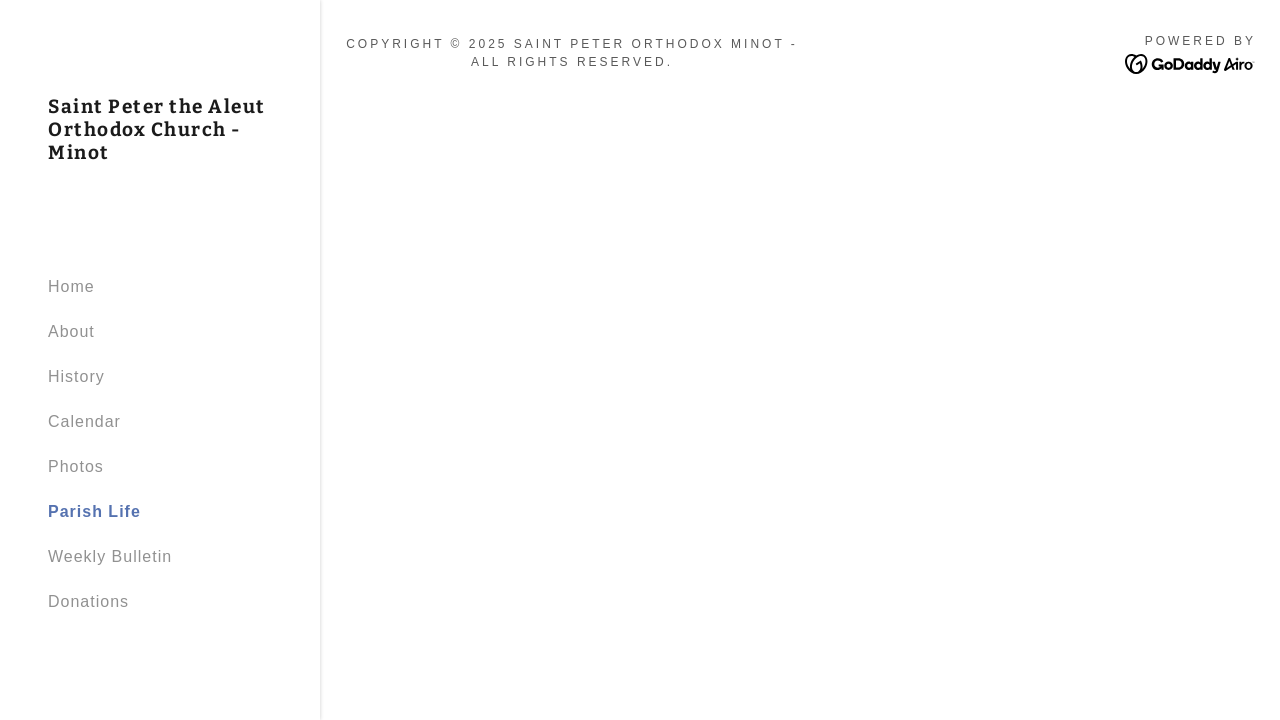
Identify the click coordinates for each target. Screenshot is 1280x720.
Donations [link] (88, 601)
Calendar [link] (84, 421)
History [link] (76, 376)
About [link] (71, 331)
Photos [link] (76, 466)
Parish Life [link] (94, 511)
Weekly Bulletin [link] (110, 556)
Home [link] (71, 286)
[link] (160, 153)
